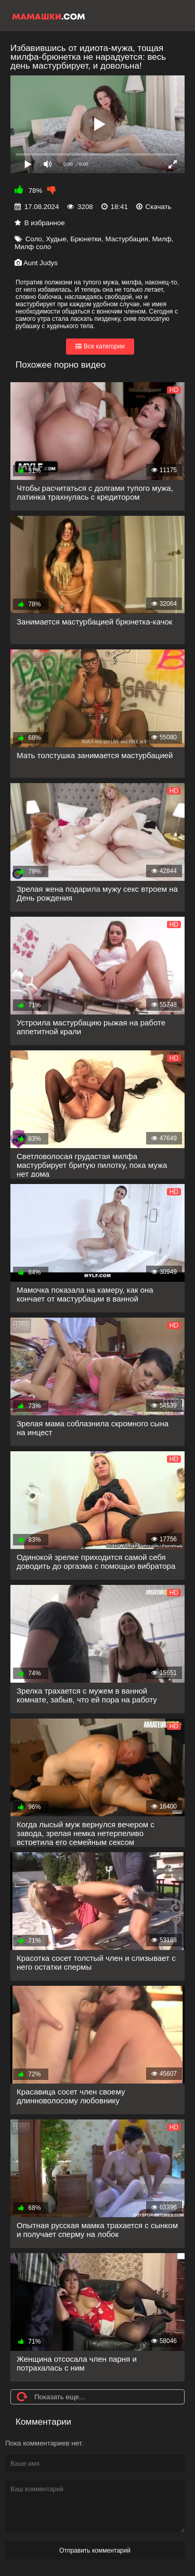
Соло (33, 239)
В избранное (44, 223)
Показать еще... (59, 2397)
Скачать (159, 207)
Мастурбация (126, 239)
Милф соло (33, 247)
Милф (161, 239)
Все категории (99, 346)
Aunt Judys (40, 263)
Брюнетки (85, 239)
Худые (56, 239)
